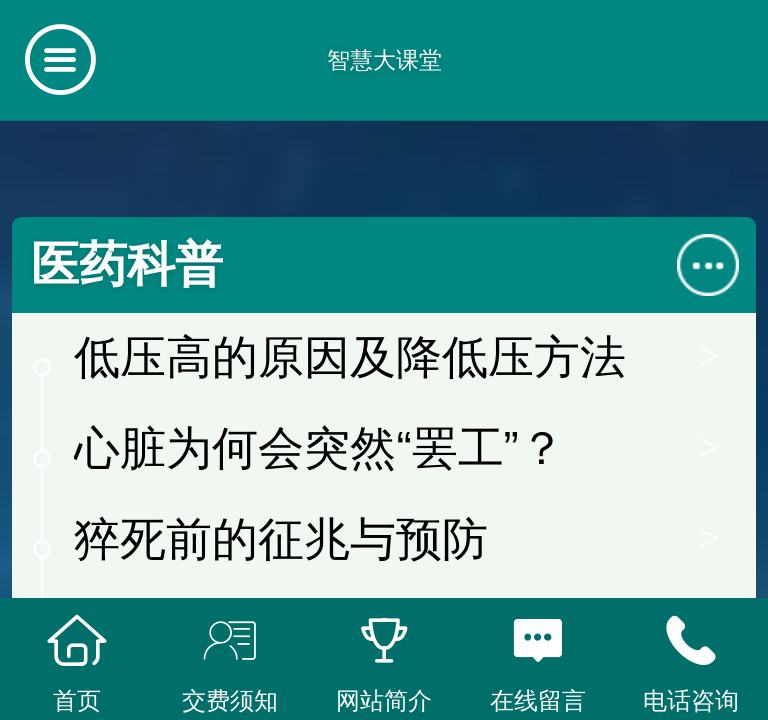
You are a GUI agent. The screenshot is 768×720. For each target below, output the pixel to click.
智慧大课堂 (384, 60)
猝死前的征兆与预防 (281, 539)
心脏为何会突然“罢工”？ (319, 448)
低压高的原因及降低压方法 (350, 357)
